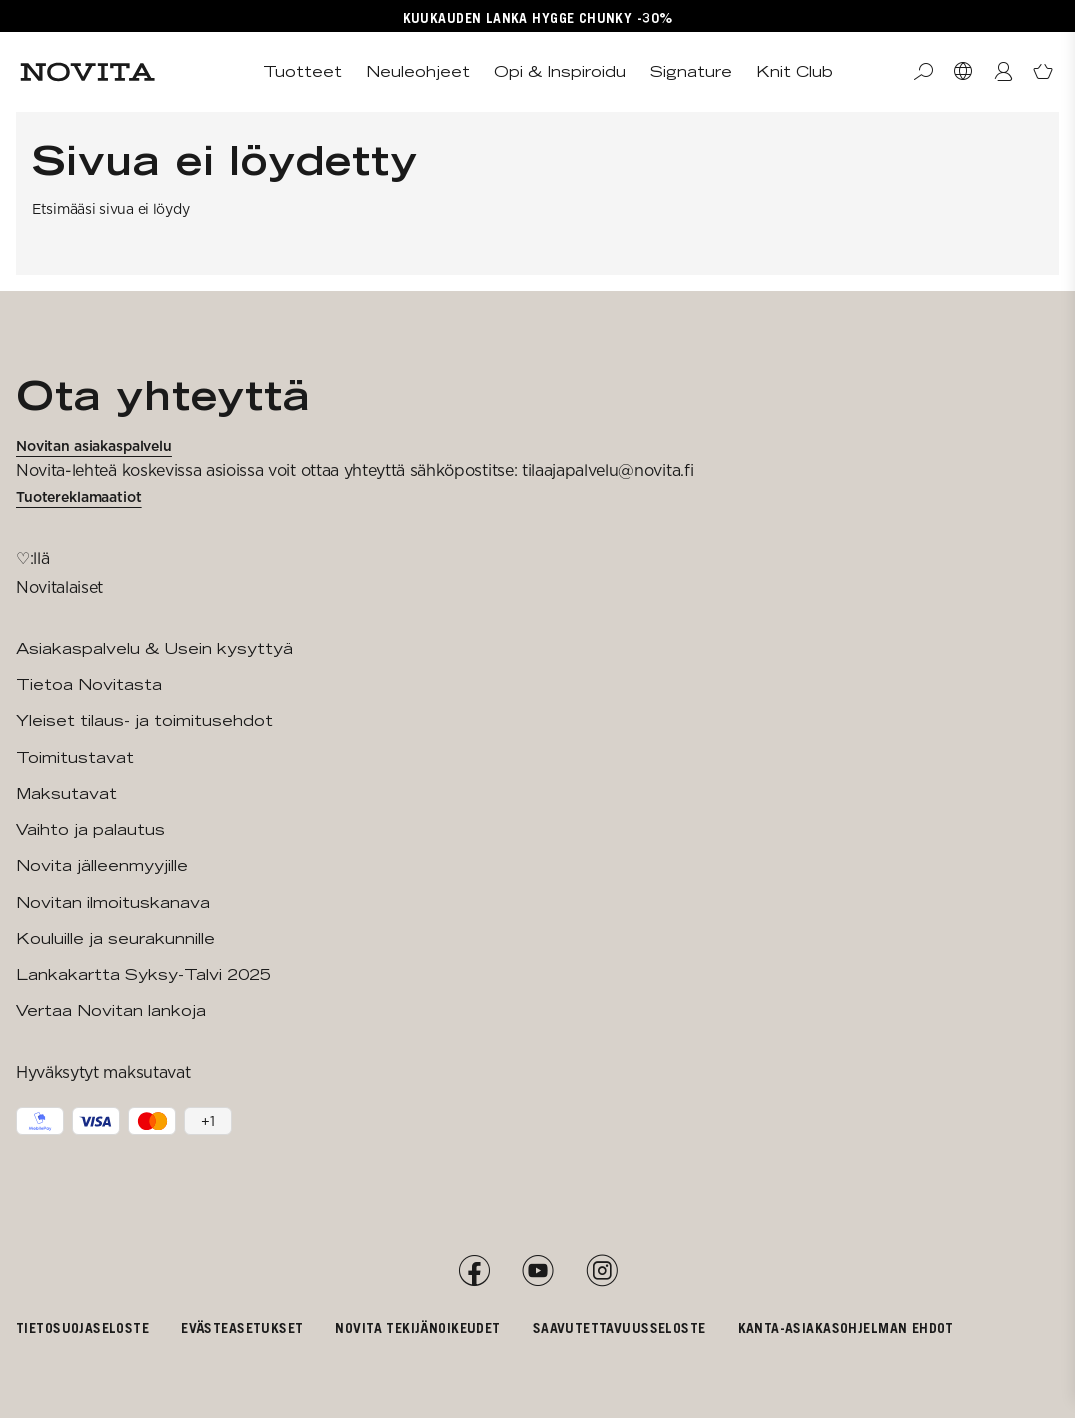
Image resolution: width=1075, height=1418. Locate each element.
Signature (691, 71)
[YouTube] (538, 1271)
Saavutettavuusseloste (619, 1327)
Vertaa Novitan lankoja (111, 1010)
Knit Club (794, 71)
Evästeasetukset (242, 1327)
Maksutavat (66, 793)
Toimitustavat (75, 757)
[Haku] (923, 72)
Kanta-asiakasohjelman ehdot (846, 1327)
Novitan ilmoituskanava (113, 902)
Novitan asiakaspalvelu (94, 446)
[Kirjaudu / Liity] (1003, 72)
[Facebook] (474, 1271)
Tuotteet (302, 71)
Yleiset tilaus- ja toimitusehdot (144, 720)
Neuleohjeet (418, 71)
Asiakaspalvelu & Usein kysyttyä (154, 648)
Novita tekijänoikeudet (417, 1327)
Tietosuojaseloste (82, 1327)
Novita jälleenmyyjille (102, 865)
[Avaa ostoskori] (1043, 72)
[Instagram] (602, 1271)
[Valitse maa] (963, 72)
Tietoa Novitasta (89, 684)
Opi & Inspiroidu (560, 71)
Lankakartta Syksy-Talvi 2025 (143, 974)
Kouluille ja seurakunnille (115, 938)
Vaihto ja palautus (90, 829)
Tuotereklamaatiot (79, 497)
